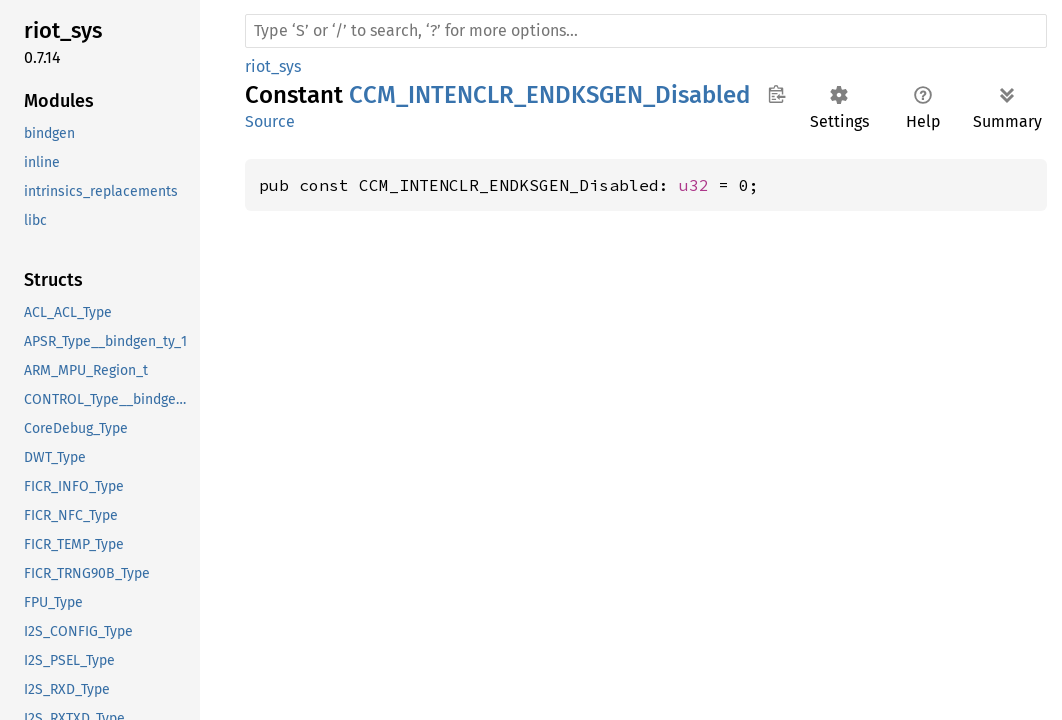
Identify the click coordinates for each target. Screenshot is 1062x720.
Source (270, 121)
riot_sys (273, 66)
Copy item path (776, 94)
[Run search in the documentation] (646, 31)
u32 (694, 185)
